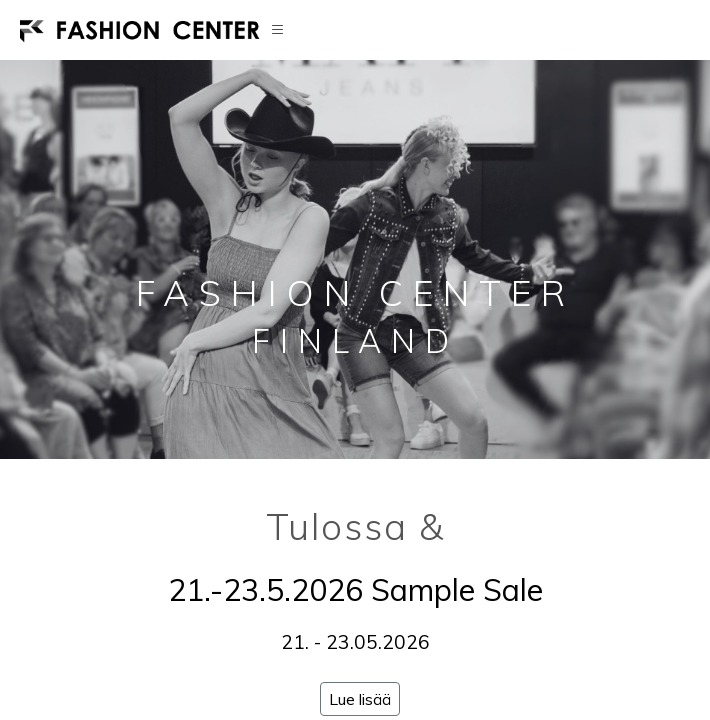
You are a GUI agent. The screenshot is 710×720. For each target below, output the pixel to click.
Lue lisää (360, 699)
